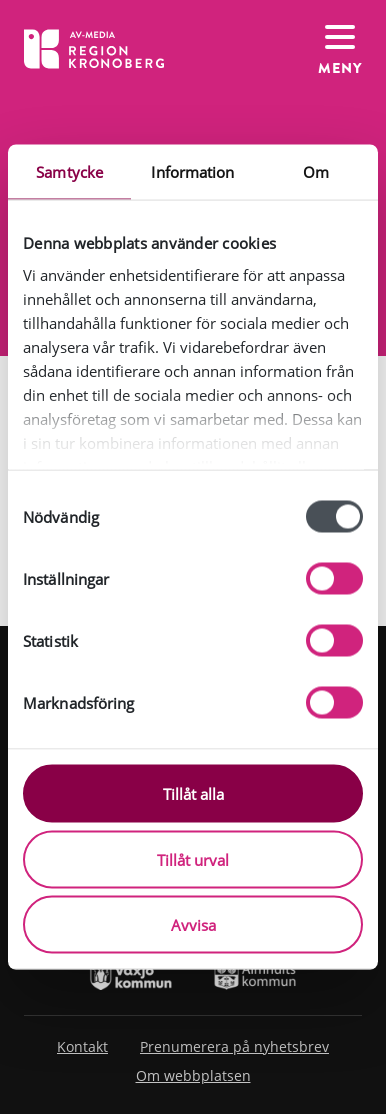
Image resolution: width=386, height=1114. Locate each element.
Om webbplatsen (193, 1075)
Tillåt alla (193, 794)
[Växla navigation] (340, 48)
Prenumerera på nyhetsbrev (234, 1046)
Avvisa (193, 925)
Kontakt (82, 1046)
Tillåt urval (193, 859)
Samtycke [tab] (69, 172)
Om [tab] (316, 172)
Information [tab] (192, 172)
